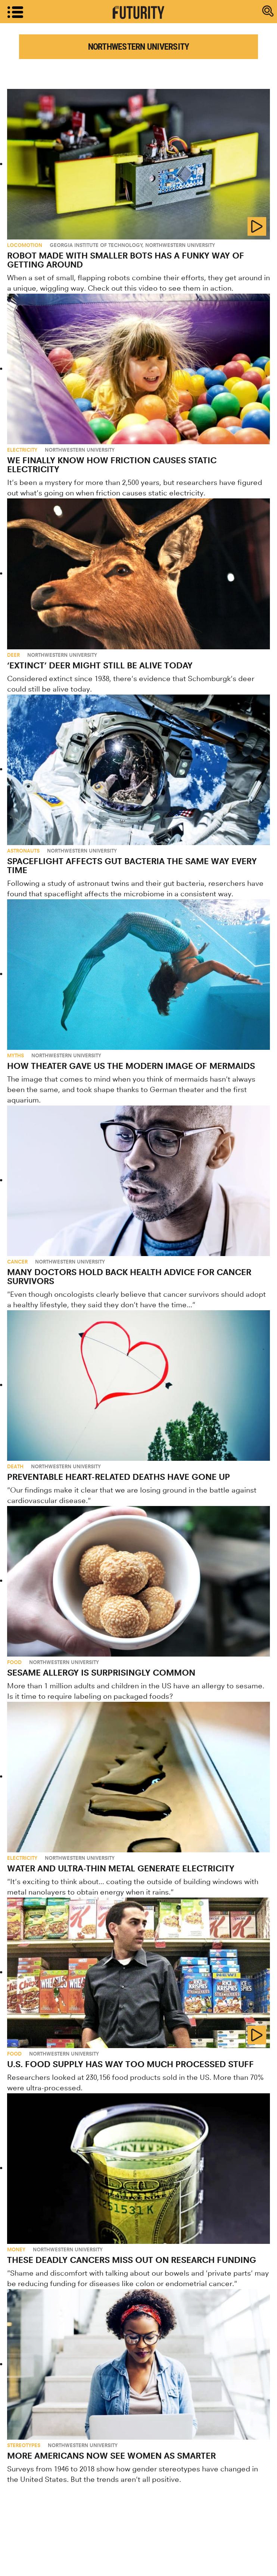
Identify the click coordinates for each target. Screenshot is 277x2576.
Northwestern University (180, 245)
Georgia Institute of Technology (96, 245)
